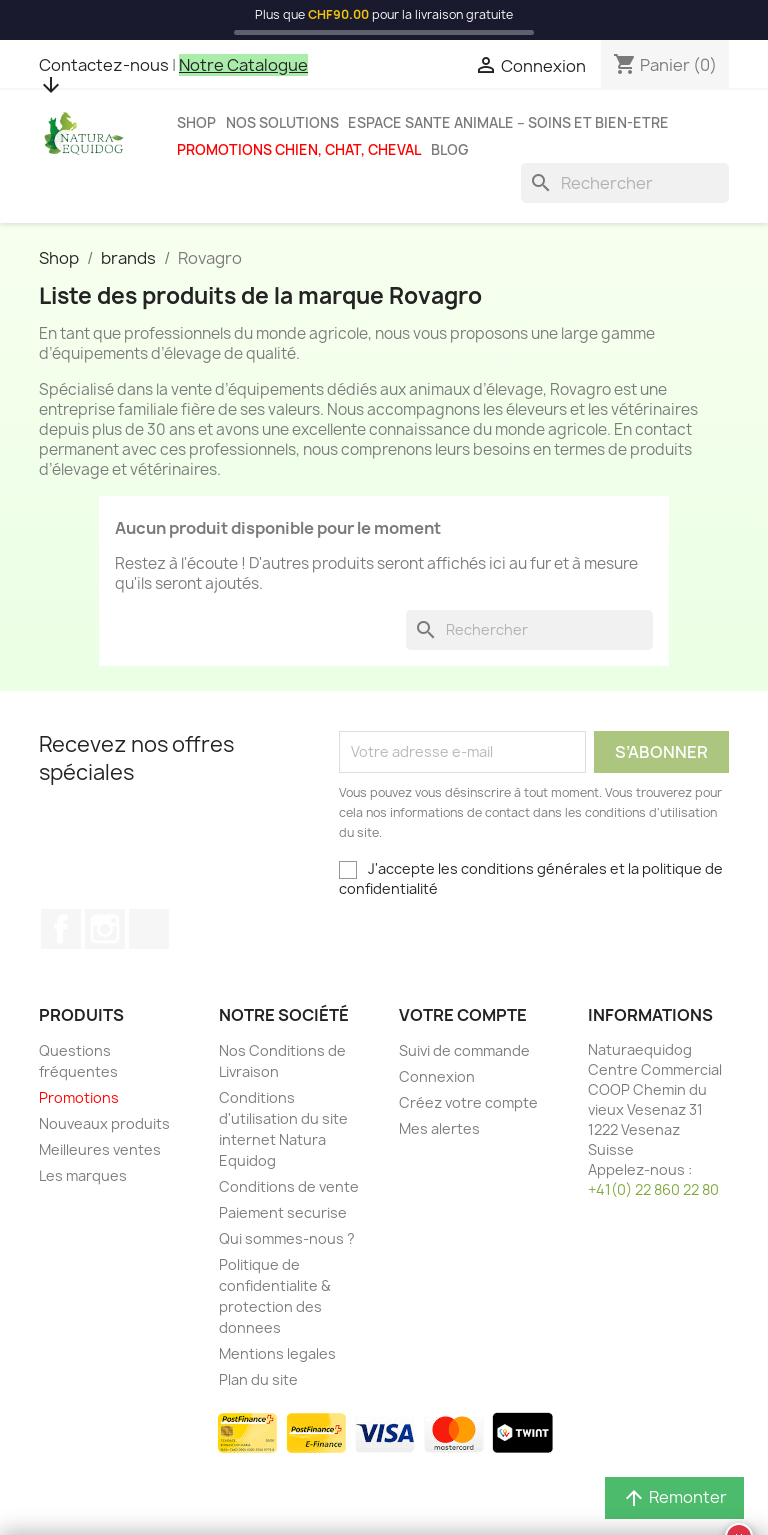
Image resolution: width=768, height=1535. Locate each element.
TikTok (149, 929)
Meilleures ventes (100, 1149)
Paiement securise (283, 1212)
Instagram (105, 929)
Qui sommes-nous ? (287, 1238)
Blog (450, 150)
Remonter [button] (674, 1498)
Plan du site (258, 1379)
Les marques (83, 1175)
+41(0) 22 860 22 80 (653, 1189)
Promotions (79, 1097)
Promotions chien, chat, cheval (299, 150)
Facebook (61, 929)
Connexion (437, 1076)
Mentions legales (277, 1353)
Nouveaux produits (104, 1123)
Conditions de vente (289, 1186)
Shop (196, 123)
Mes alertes (439, 1128)
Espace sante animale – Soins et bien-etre (508, 123)
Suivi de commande (464, 1050)
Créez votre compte (468, 1102)
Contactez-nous (104, 65)
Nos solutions (282, 123)
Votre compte (463, 1015)
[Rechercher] (625, 183)
